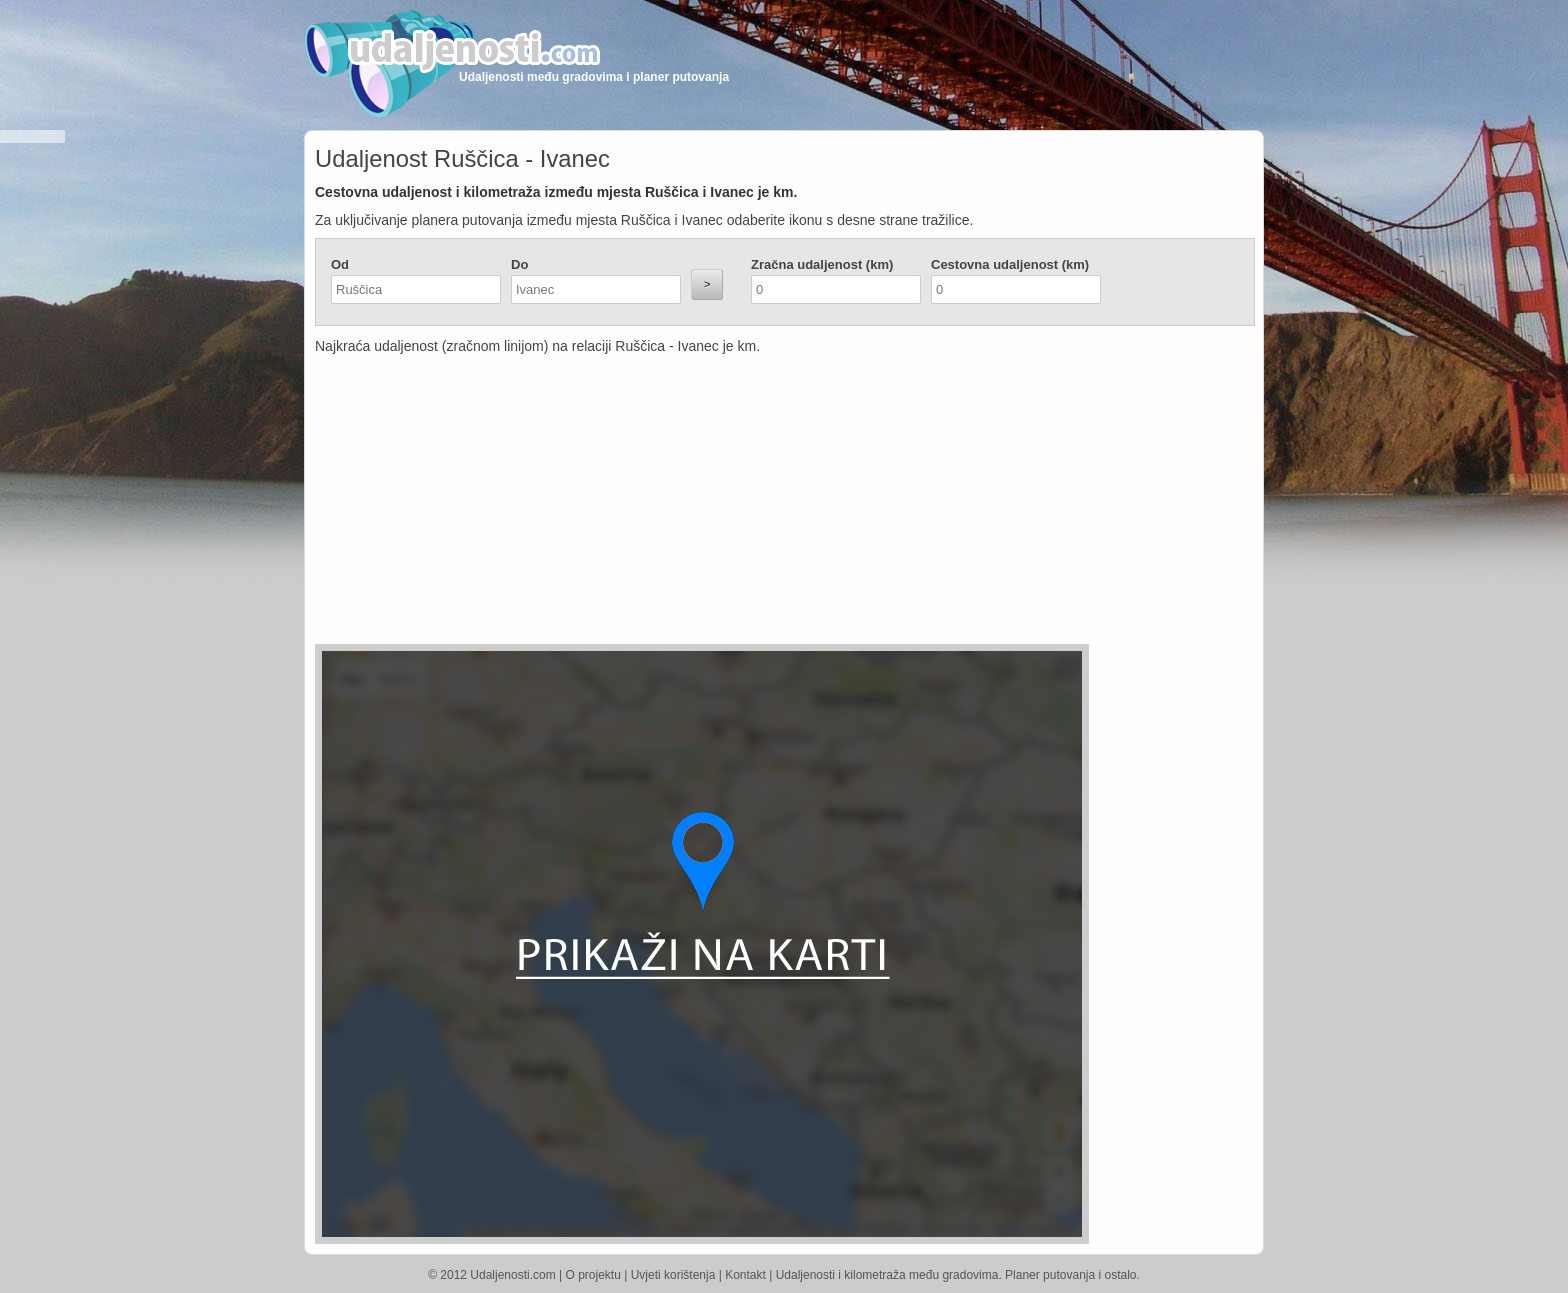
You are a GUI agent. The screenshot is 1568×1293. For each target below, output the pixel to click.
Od (340, 264)
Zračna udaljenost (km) (822, 264)
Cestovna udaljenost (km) (1010, 264)
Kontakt (745, 1275)
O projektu (593, 1275)
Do (519, 264)
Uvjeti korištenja (673, 1275)
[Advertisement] (665, 504)
